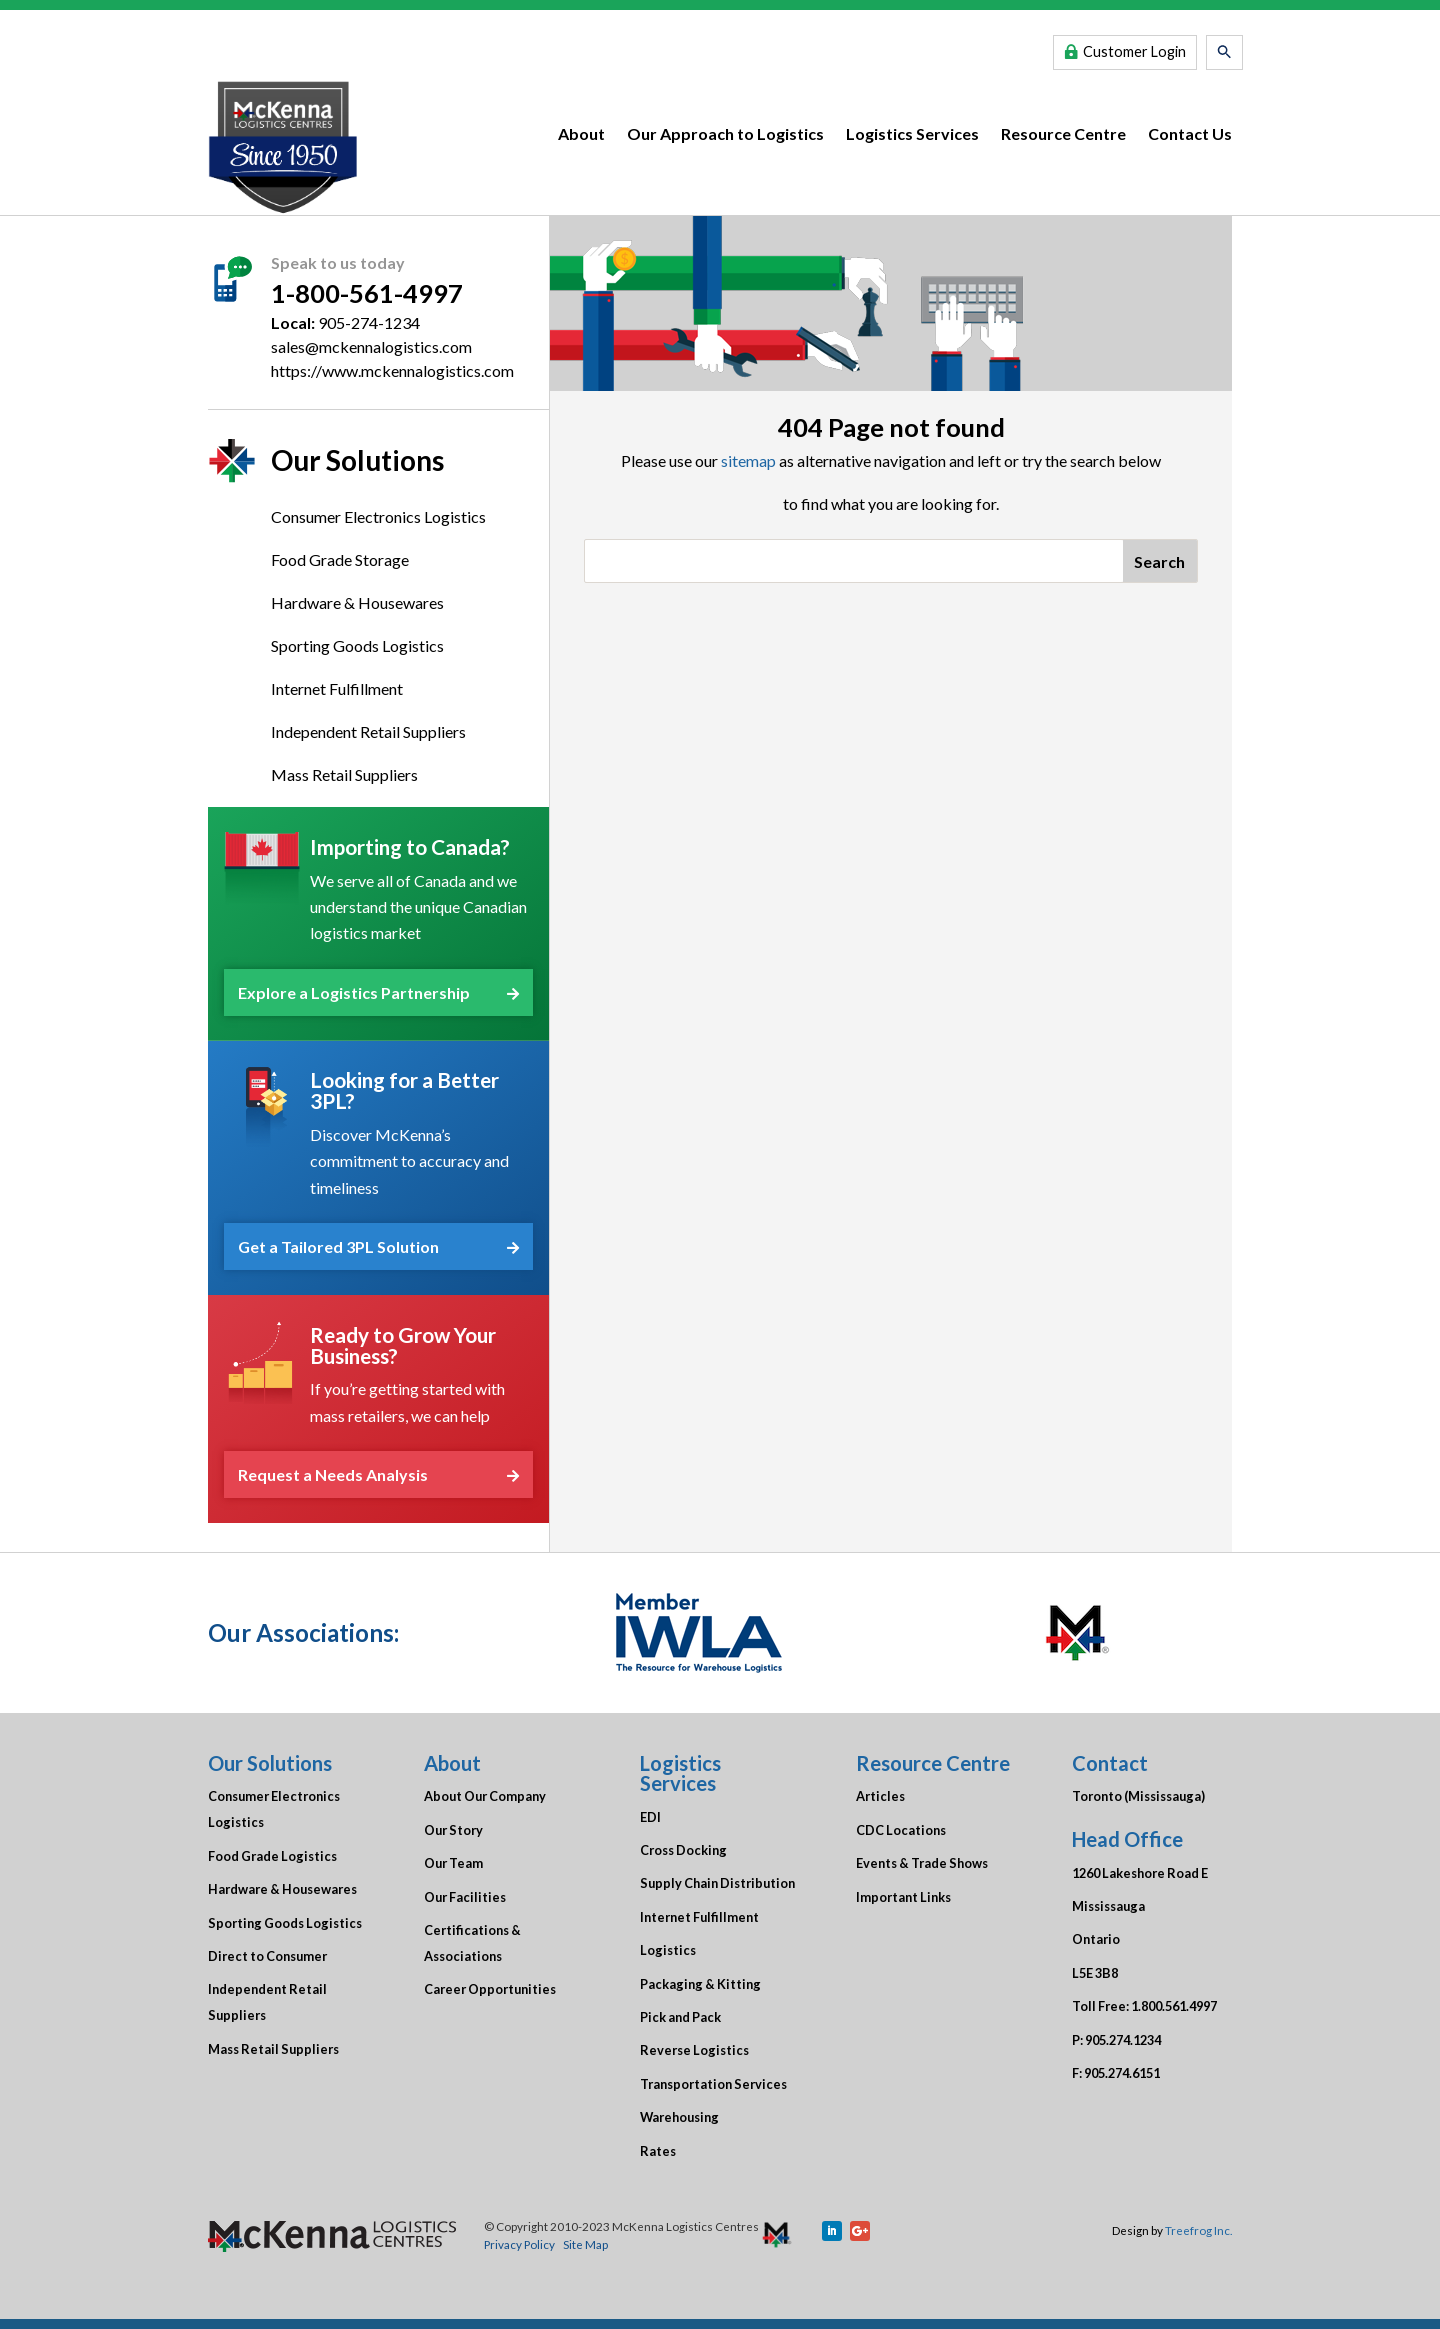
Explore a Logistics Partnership (378, 992)
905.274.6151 (1122, 2073)
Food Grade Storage (340, 559)
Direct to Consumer (267, 1956)
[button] (1224, 52)
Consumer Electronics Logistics (378, 516)
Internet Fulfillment (337, 688)
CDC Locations (901, 1830)
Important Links (903, 1897)
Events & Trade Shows (922, 1863)
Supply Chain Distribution (717, 1883)
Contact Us (1190, 133)
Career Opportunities (490, 1989)
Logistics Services (912, 133)
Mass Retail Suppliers (344, 774)
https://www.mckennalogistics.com (392, 370)
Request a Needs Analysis (378, 1474)
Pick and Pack (680, 2017)
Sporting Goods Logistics (357, 645)
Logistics (668, 1950)
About (581, 133)
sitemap (748, 460)
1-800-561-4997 (367, 293)
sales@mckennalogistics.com (371, 346)
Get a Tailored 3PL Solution (378, 1246)
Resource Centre (1063, 133)
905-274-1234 (369, 322)
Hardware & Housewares (357, 602)
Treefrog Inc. (1198, 2230)
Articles (880, 1796)
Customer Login (1134, 51)
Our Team (453, 1863)
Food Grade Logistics (272, 1856)
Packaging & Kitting (700, 1984)
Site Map (585, 2244)
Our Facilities (465, 1897)
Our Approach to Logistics (725, 133)
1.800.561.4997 (1174, 2006)
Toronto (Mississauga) (1138, 1796)
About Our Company (485, 1796)
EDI (650, 1817)
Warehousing (679, 2117)
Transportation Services (713, 2084)
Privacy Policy (519, 2244)
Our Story (453, 1830)
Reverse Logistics (694, 2050)
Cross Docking (683, 1850)
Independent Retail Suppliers (368, 731)
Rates (658, 2151)
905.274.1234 (1123, 2040)
